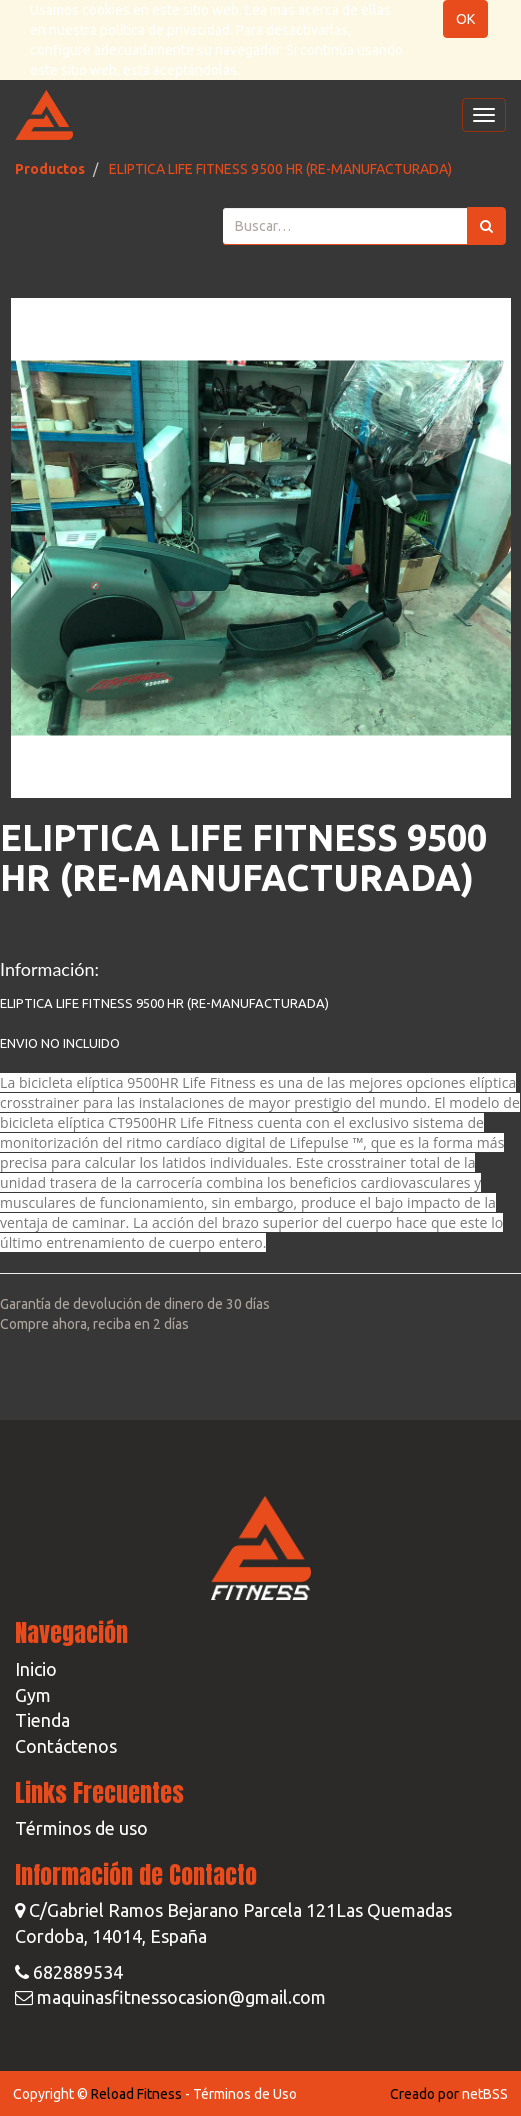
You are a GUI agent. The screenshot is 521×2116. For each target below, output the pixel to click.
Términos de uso (81, 1828)
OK (465, 19)
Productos (50, 169)
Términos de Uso (245, 2094)
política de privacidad (165, 30)
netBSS (485, 2094)
